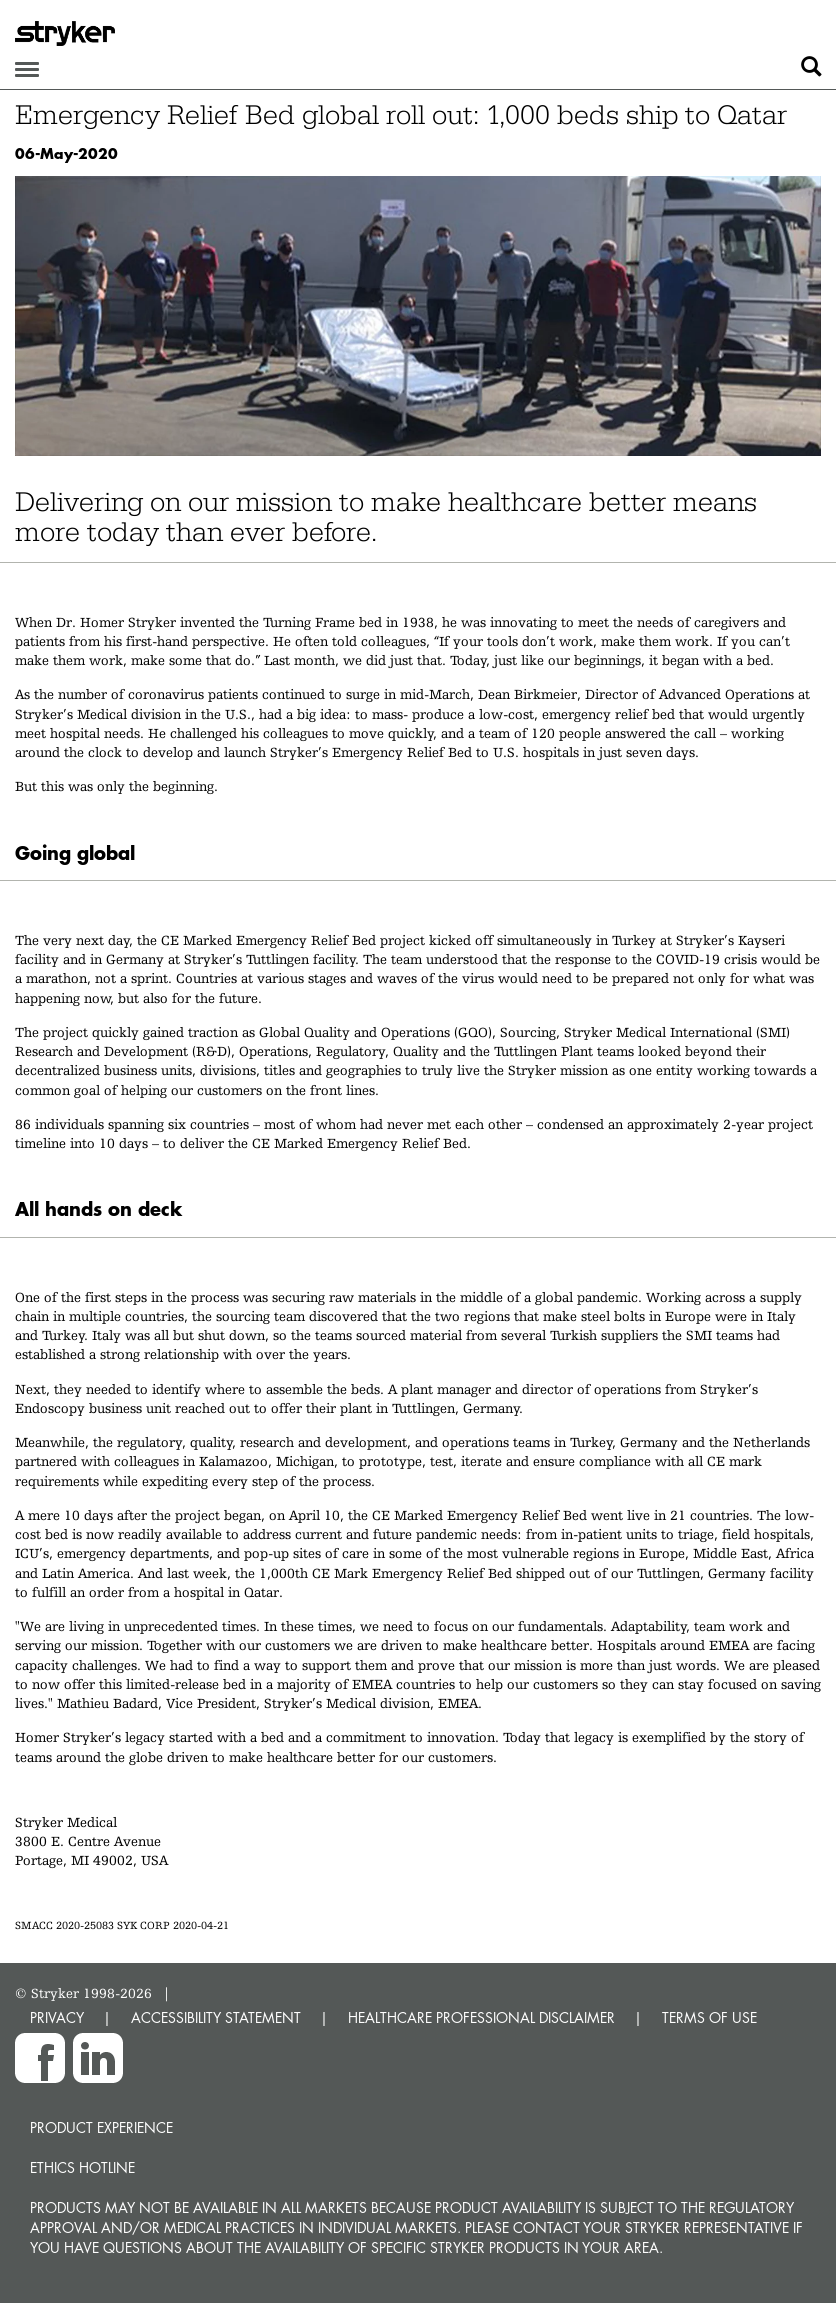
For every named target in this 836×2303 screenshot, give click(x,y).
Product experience (101, 2127)
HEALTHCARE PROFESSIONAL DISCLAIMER (481, 2017)
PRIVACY (57, 2017)
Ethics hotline (82, 2167)
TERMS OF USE (709, 2017)
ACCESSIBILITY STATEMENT (216, 2017)
